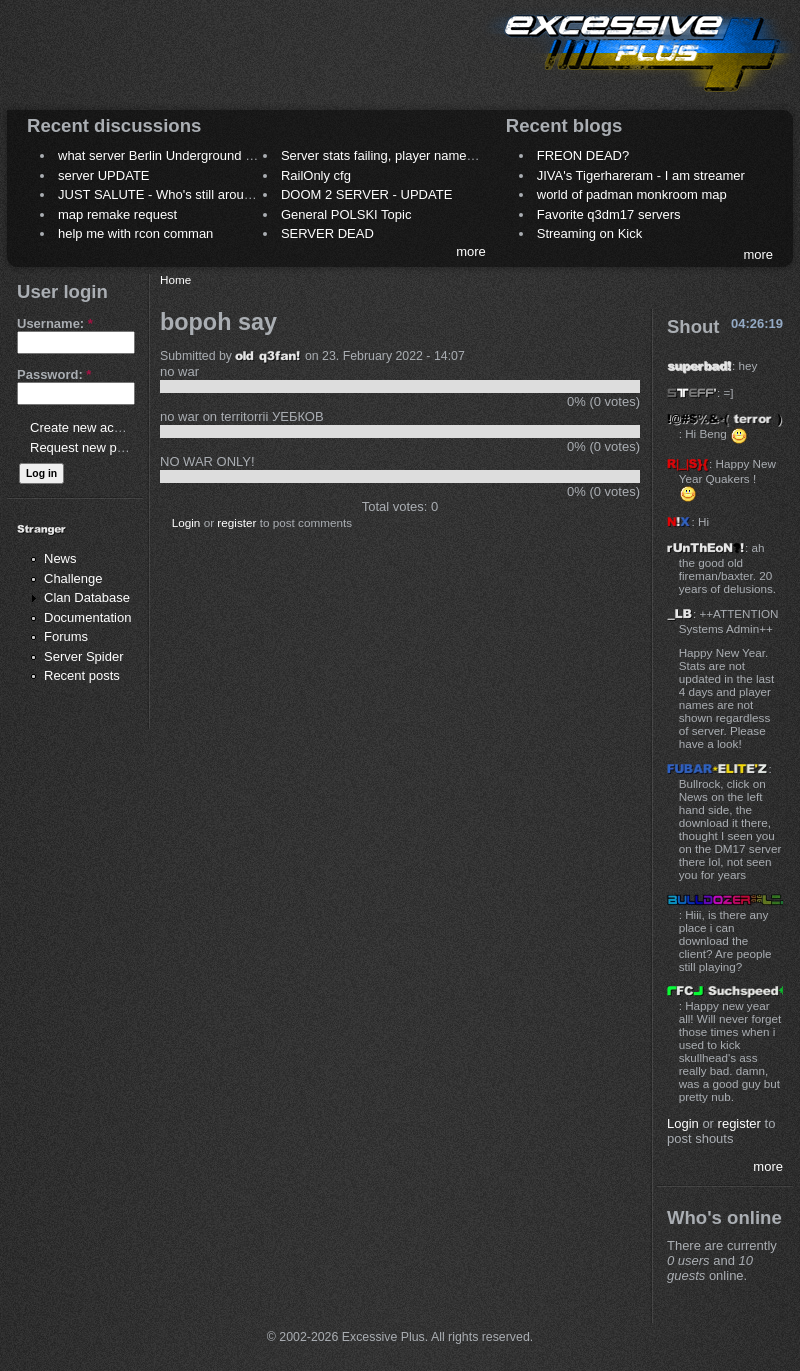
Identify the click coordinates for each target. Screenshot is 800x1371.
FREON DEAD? (583, 155)
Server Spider (83, 656)
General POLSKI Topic (346, 214)
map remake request (117, 214)
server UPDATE (104, 175)
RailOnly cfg (316, 175)
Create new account (88, 427)
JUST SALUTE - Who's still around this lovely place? (209, 194)
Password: (54, 374)
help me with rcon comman (135, 233)
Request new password (97, 447)
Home (175, 279)
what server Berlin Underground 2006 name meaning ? (216, 155)
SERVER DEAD (327, 233)
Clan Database (87, 597)
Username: (55, 323)
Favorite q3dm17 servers (609, 214)
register (236, 522)
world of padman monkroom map (632, 194)
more (471, 251)
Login (186, 522)
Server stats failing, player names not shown (408, 155)
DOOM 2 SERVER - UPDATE (366, 194)
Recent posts (82, 675)
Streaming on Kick (590, 233)
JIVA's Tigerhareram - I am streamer (641, 175)
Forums (66, 636)
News (60, 558)
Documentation (87, 617)
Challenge (73, 578)
